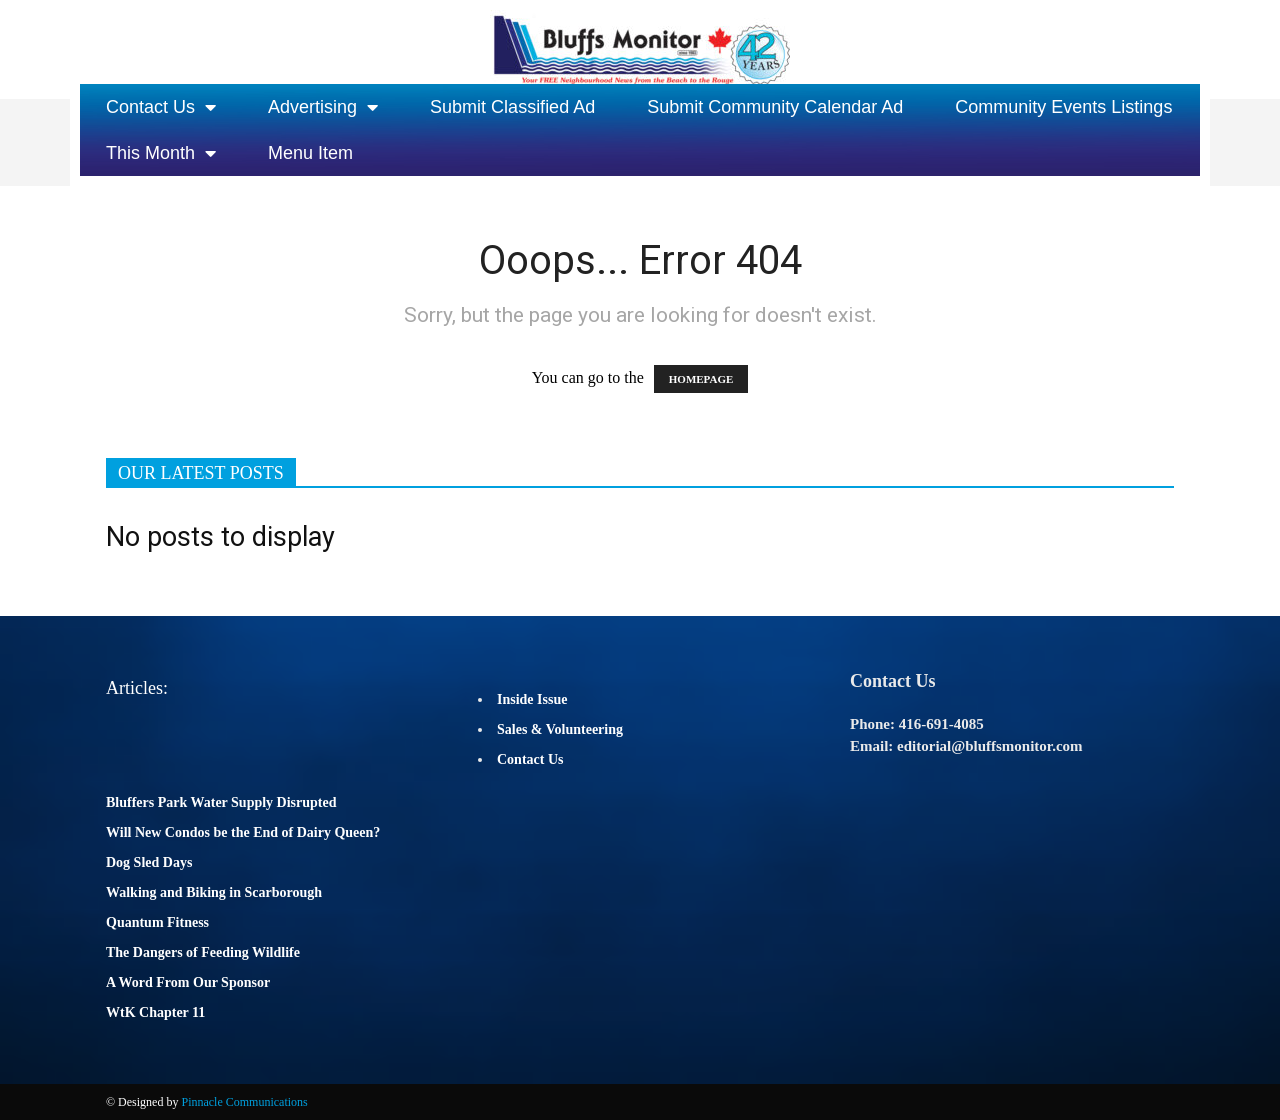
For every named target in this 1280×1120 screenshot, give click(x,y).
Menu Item (310, 153)
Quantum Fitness (157, 922)
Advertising (323, 107)
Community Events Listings (1063, 107)
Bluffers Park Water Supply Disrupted (221, 802)
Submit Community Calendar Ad (775, 107)
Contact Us (161, 107)
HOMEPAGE (701, 379)
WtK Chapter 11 (155, 1012)
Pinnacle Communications (244, 1102)
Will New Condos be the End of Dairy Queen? (243, 832)
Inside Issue (532, 699)
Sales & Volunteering (560, 729)
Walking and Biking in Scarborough (214, 892)
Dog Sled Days (149, 862)
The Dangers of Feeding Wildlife (203, 952)
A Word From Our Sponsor (188, 982)
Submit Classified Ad (512, 107)
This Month (161, 153)
